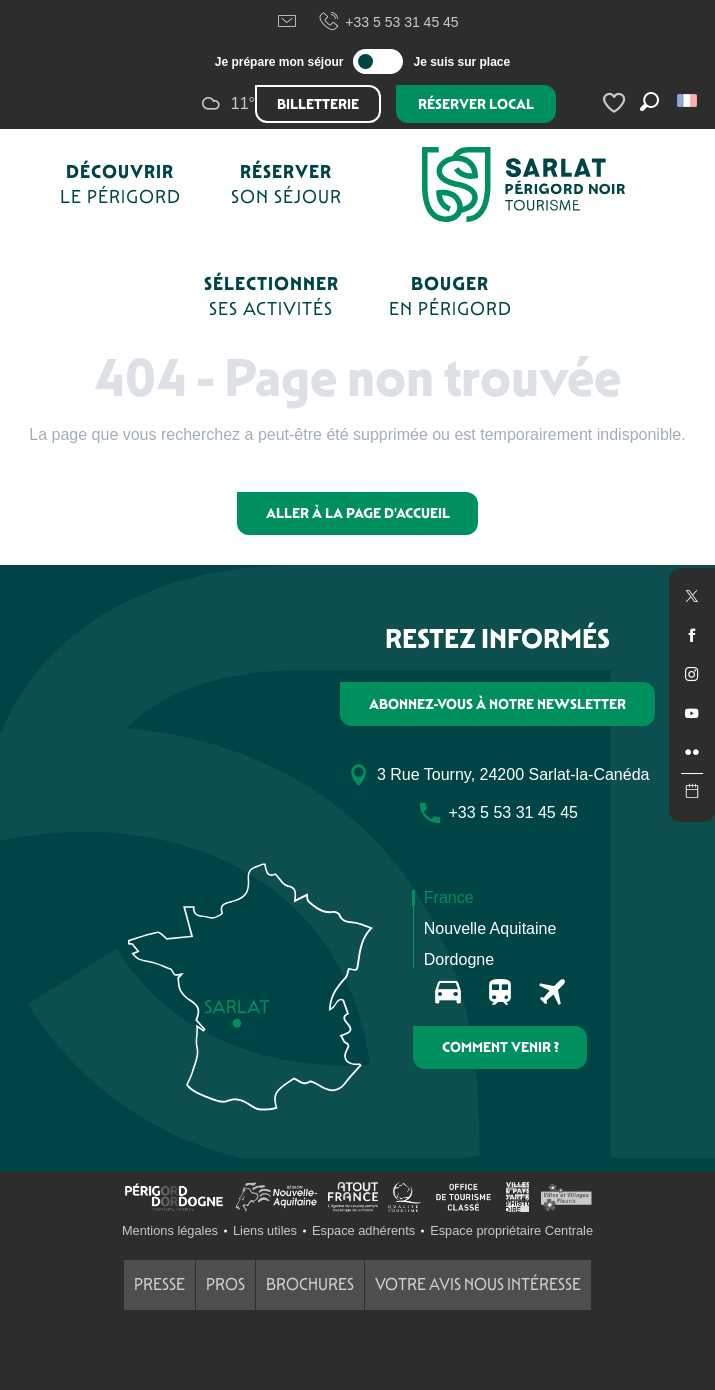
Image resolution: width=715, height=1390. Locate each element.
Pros (225, 1284)
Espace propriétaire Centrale (511, 1230)
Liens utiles (265, 1230)
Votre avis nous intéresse (478, 1284)
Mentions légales (170, 1230)
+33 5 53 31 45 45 (388, 22)
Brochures (310, 1284)
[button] (688, 100)
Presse (159, 1284)
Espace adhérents (363, 1230)
